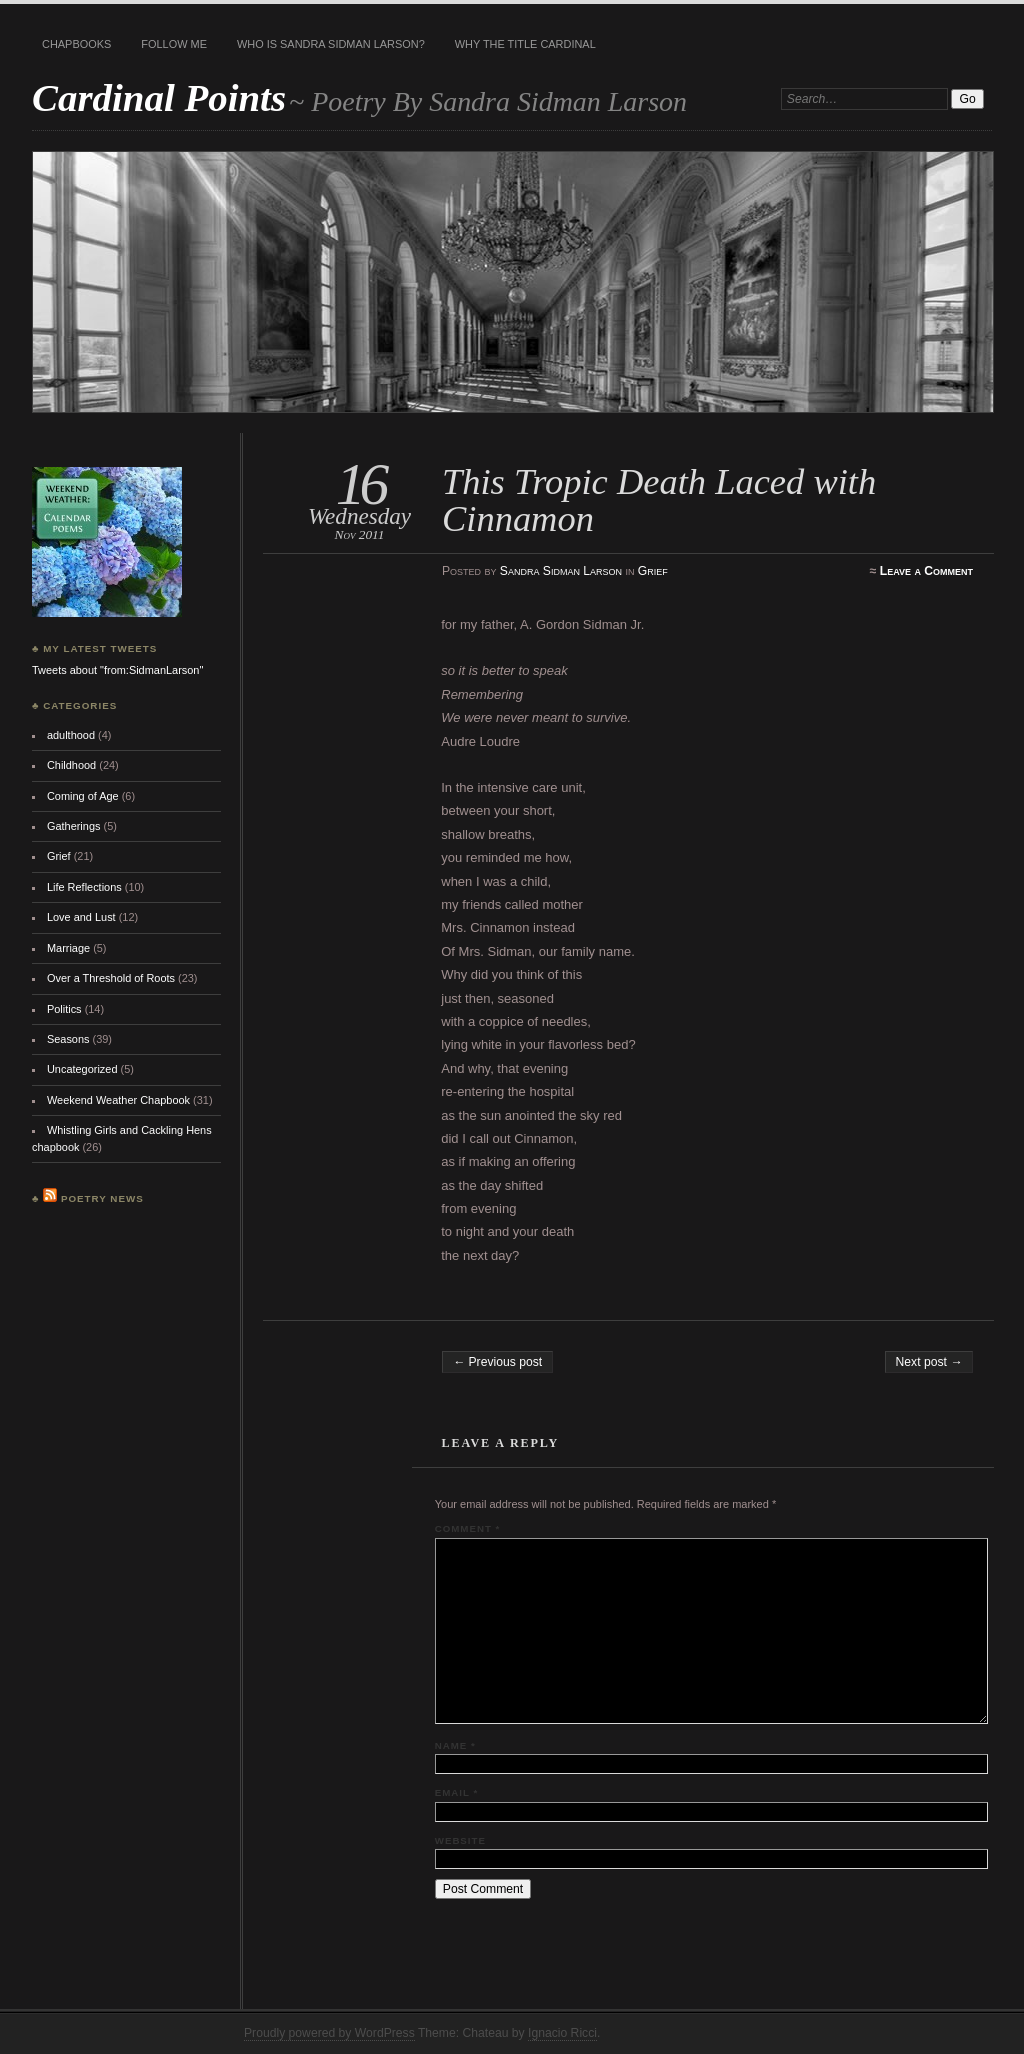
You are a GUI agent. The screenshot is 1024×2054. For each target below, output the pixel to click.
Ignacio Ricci (562, 2033)
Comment (467, 1528)
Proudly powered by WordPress (329, 2033)
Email (456, 1792)
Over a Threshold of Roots (111, 978)
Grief (653, 571)
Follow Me (174, 44)
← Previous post (497, 1362)
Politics (64, 1009)
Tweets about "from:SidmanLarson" (117, 670)
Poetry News (102, 1198)
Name (455, 1745)
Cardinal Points (159, 97)
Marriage (68, 948)
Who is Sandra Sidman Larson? (331, 44)
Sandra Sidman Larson (561, 571)
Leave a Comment (926, 571)
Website (460, 1840)
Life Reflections (84, 887)
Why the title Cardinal (525, 44)
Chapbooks (76, 44)
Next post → (929, 1362)
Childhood (71, 765)
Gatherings (74, 826)
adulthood (71, 735)
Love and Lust (81, 917)
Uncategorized (82, 1069)
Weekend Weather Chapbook (118, 1100)
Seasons (68, 1039)
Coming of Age (83, 796)
